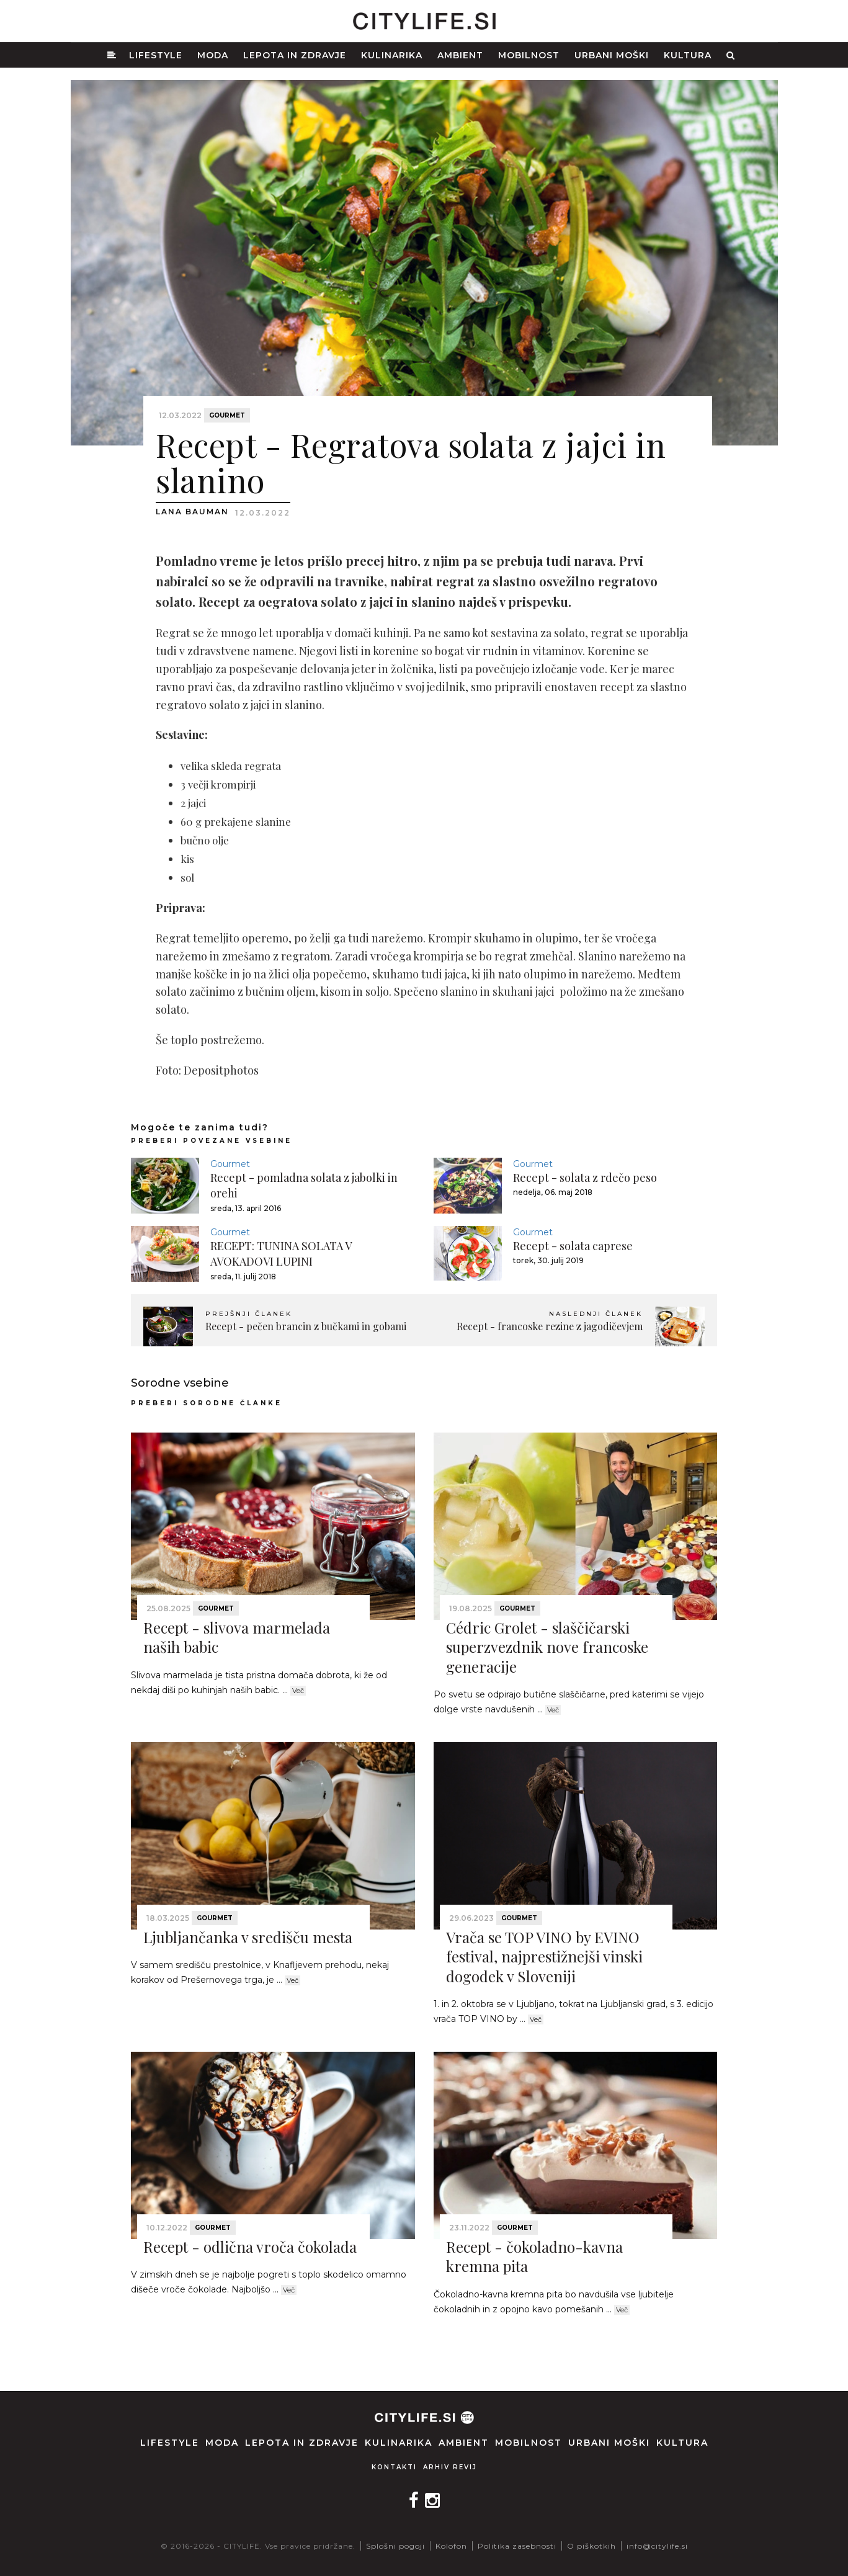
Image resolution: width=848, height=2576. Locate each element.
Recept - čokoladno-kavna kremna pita (534, 2256)
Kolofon (451, 2546)
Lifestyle (155, 55)
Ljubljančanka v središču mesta (247, 1937)
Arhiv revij (450, 2467)
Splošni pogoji (395, 2546)
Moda (212, 55)
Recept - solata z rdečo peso (585, 1177)
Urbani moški (611, 55)
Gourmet (227, 415)
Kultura (688, 55)
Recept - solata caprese (573, 1245)
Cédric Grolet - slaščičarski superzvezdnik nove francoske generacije (547, 1646)
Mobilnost (529, 55)
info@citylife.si (657, 2546)
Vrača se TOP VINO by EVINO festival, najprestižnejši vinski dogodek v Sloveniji (544, 1956)
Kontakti (394, 2467)
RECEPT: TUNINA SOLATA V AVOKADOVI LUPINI (280, 1253)
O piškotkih (591, 2546)
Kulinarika (391, 55)
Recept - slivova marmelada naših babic (236, 1637)
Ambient (460, 55)
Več (298, 1690)
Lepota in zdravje (294, 55)
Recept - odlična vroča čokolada (250, 2246)
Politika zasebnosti (517, 2546)
